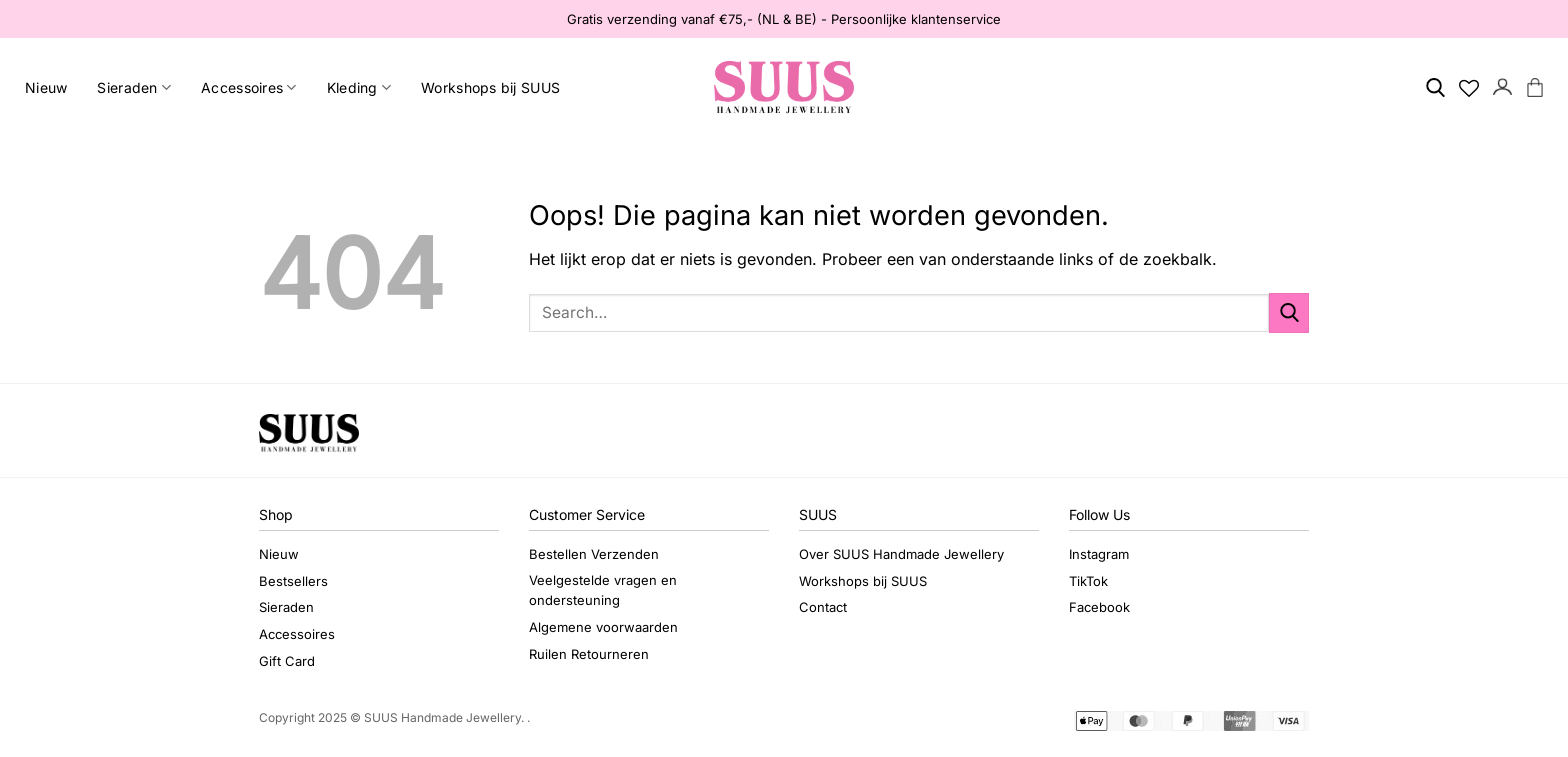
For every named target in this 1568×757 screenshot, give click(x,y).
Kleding (359, 87)
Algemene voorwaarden (603, 627)
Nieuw (46, 87)
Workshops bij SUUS (490, 87)
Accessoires (249, 87)
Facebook (1099, 607)
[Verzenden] (1289, 312)
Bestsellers (293, 581)
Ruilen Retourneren (589, 654)
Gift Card (287, 661)
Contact (823, 607)
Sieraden (134, 87)
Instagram (1099, 554)
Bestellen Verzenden (594, 554)
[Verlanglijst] (1469, 88)
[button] (1503, 88)
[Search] (1435, 88)
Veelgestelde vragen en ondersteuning (603, 590)
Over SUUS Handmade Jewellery (901, 554)
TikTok (1088, 581)
